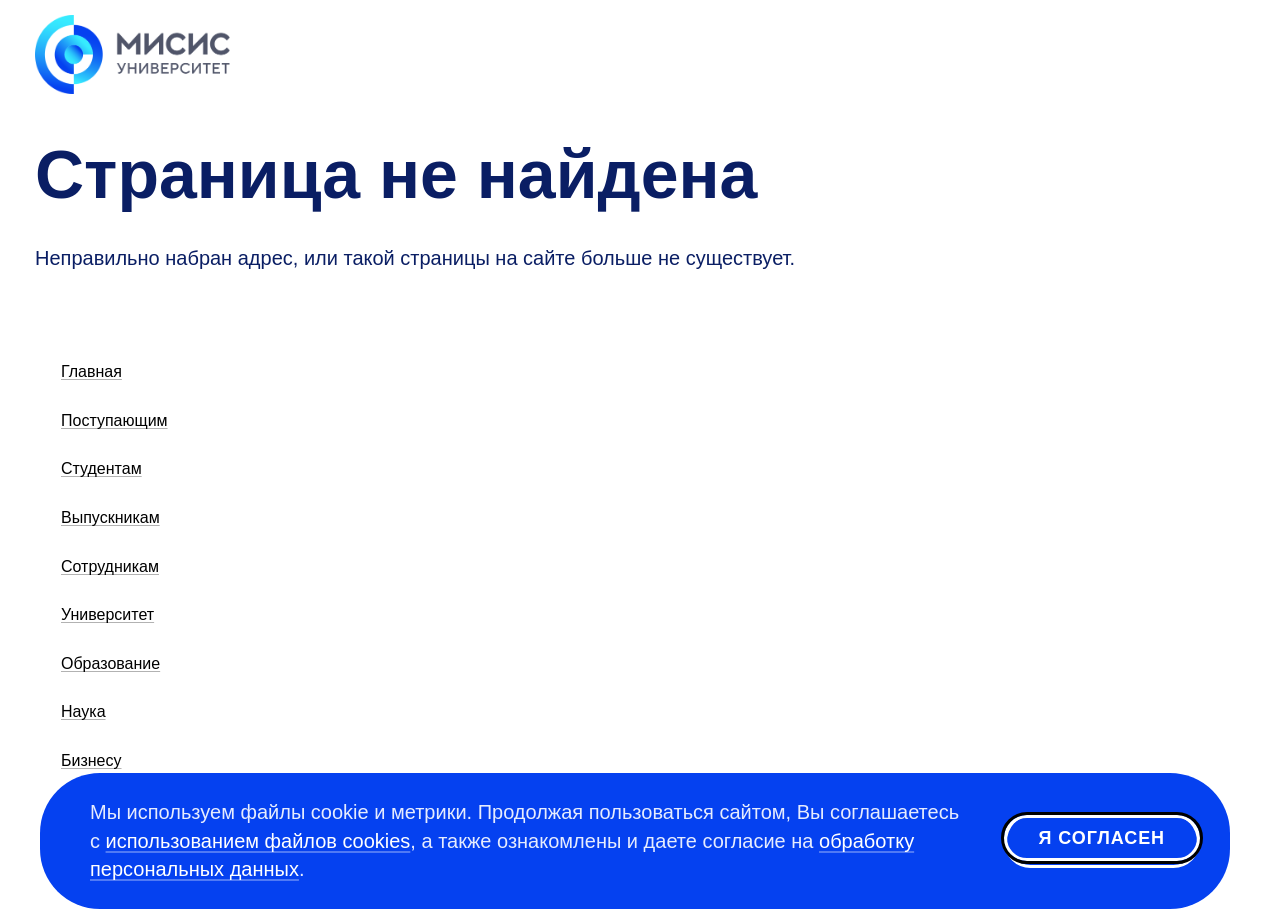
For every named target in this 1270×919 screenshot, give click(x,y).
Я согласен (1102, 838)
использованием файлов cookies (258, 841)
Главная (91, 371)
